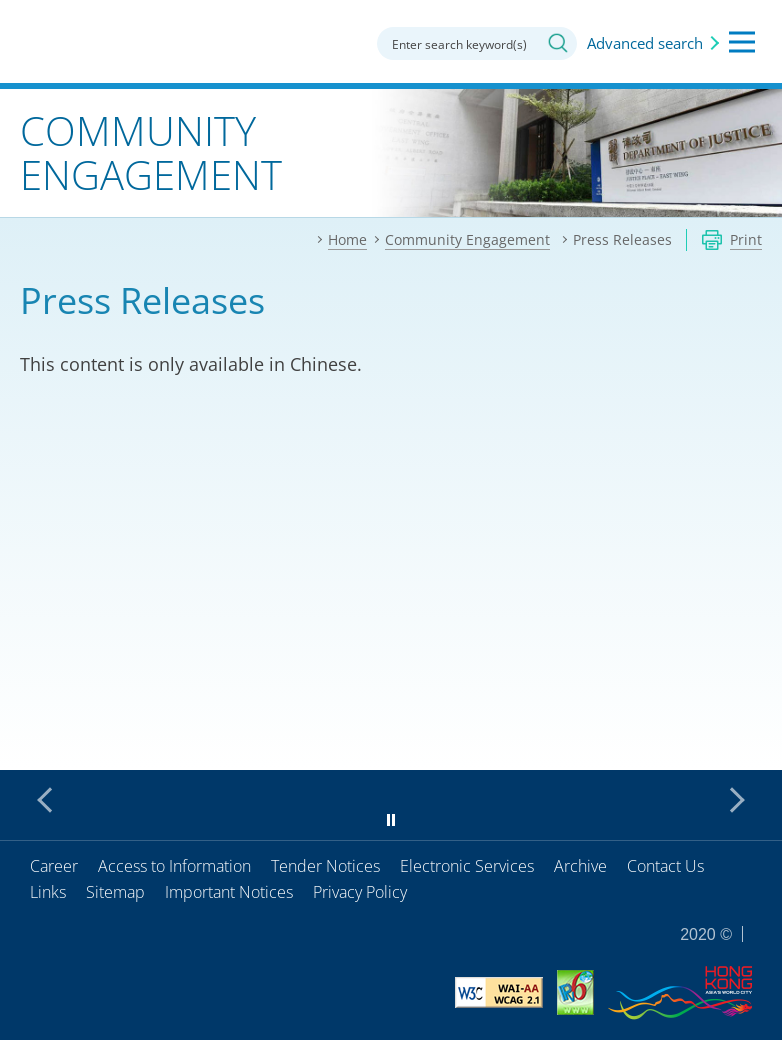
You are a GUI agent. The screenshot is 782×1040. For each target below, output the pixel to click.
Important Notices (229, 892)
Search (558, 43)
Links (48, 892)
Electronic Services (467, 866)
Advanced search (645, 43)
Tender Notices (325, 866)
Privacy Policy (360, 892)
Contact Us (665, 866)
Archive (580, 866)
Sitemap (115, 892)
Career (54, 866)
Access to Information (174, 866)
